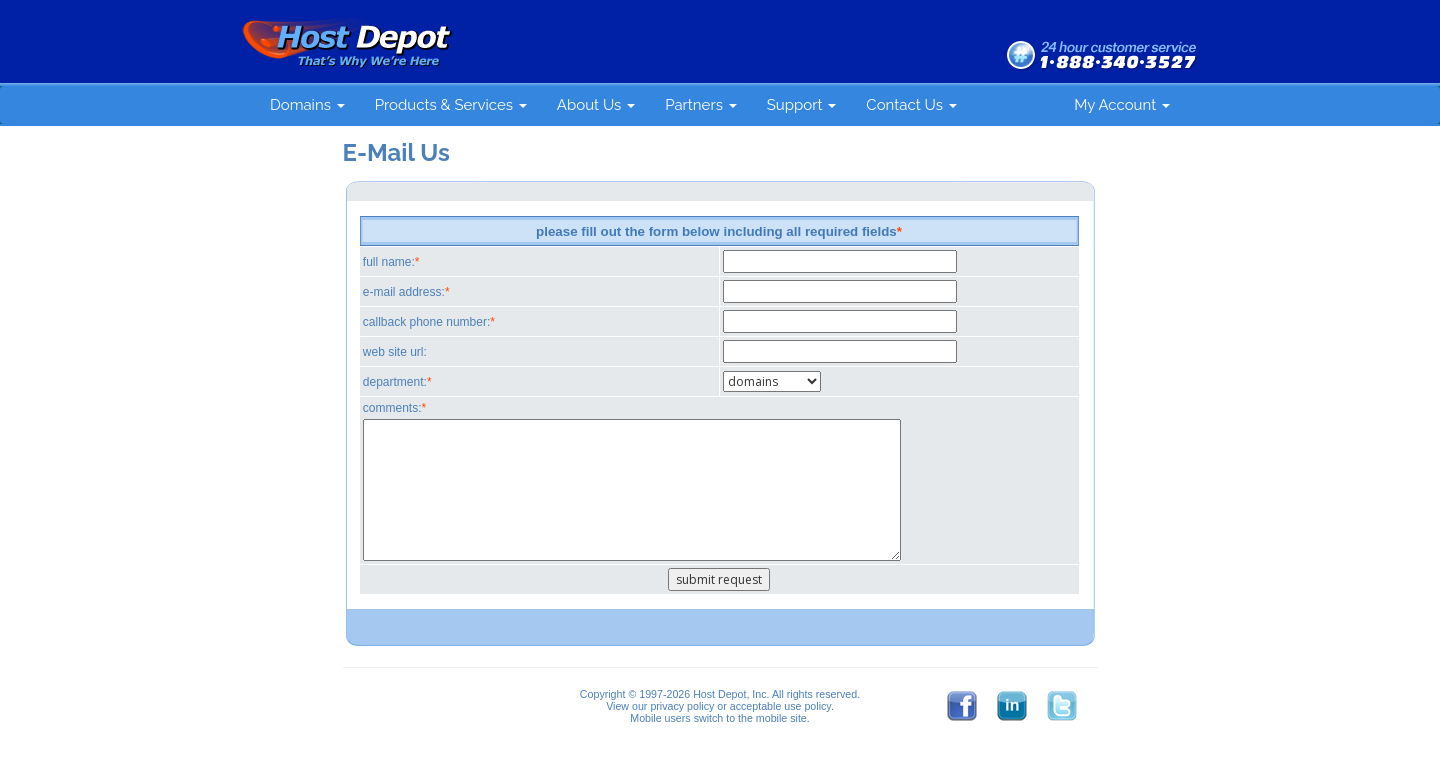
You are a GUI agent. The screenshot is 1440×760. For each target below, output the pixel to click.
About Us (596, 105)
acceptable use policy (780, 706)
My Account (1122, 105)
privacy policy (682, 706)
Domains (307, 105)
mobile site (781, 718)
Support (802, 105)
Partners (701, 105)
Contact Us (911, 105)
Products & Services (451, 105)
